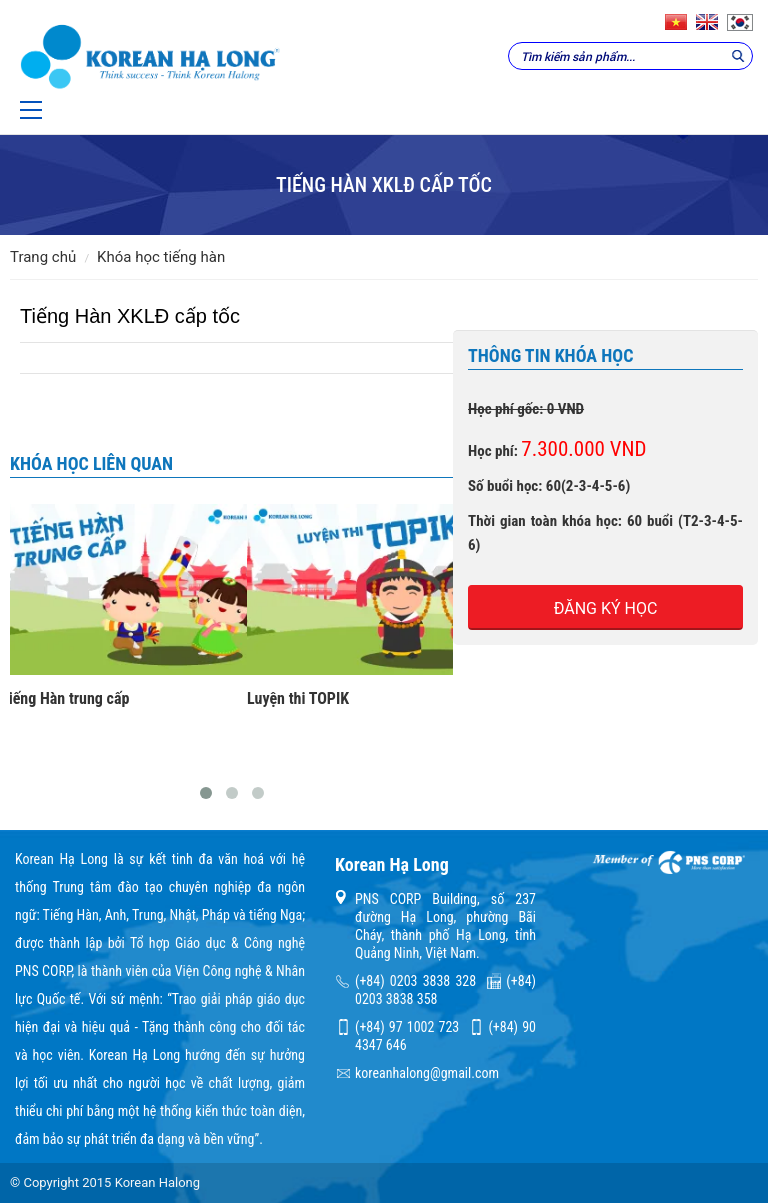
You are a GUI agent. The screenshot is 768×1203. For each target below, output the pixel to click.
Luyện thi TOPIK (298, 699)
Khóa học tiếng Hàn (161, 257)
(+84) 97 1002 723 (407, 1027)
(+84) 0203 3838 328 (415, 981)
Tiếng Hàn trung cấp (64, 699)
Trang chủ (43, 257)
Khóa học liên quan (91, 463)
